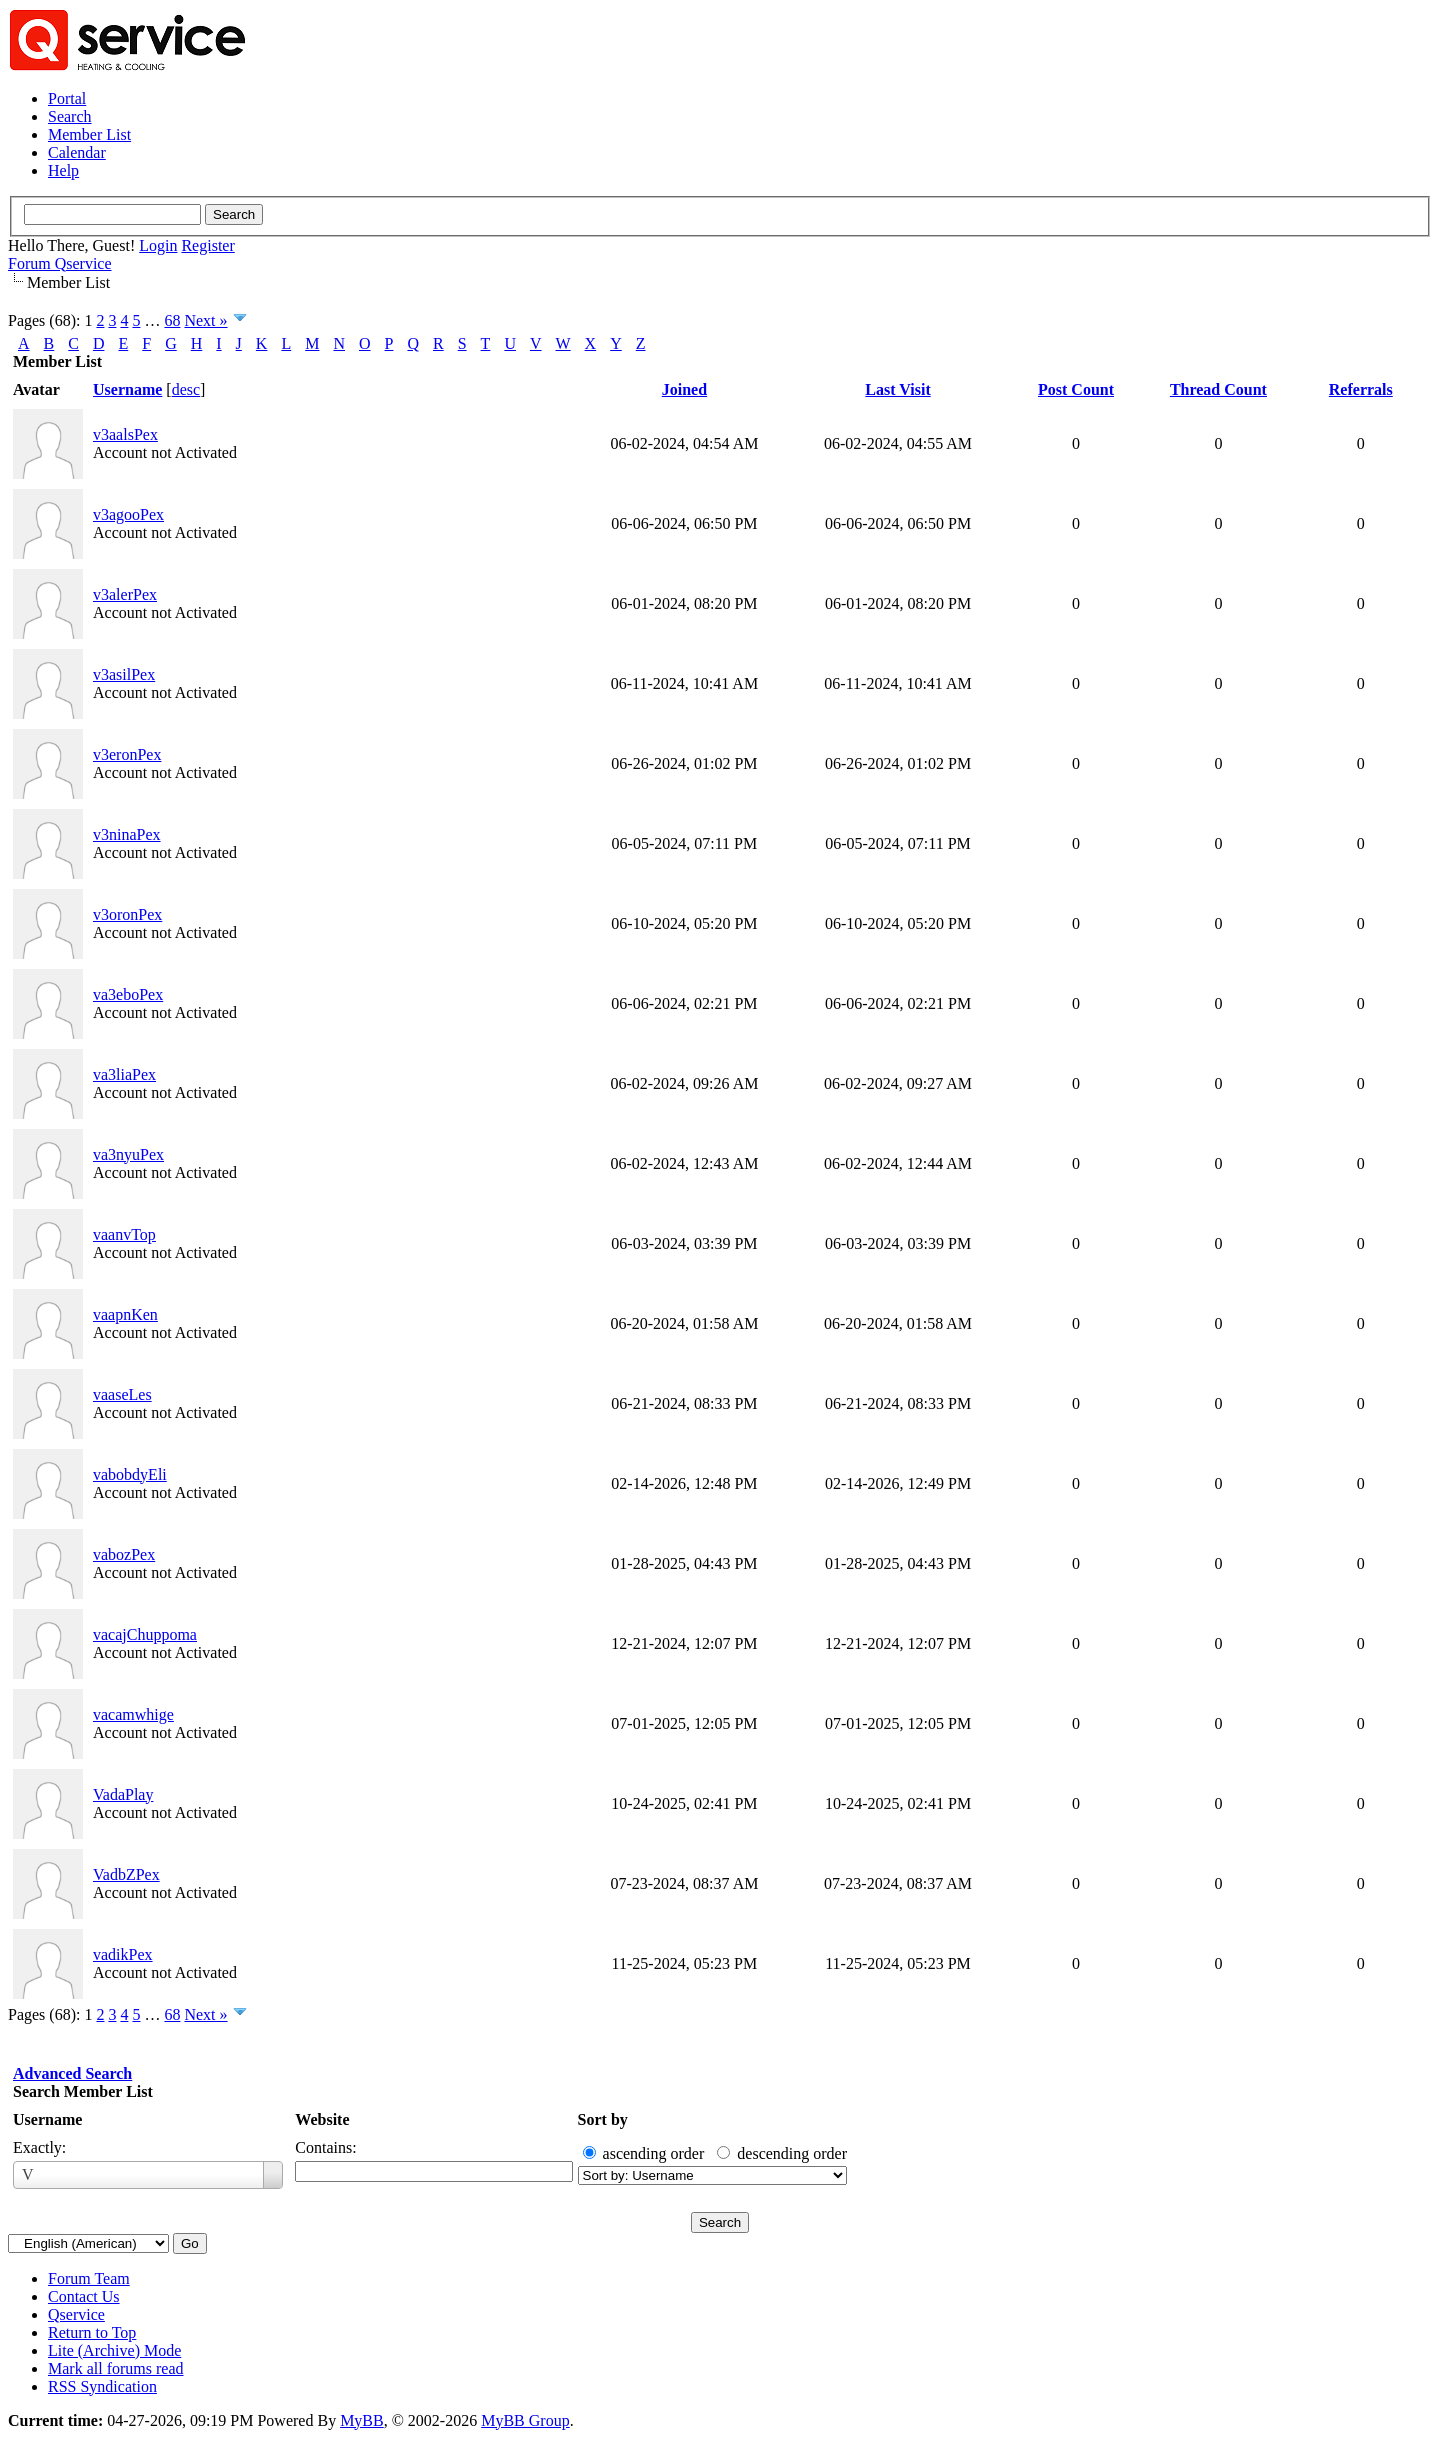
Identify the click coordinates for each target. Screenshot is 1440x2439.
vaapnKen (125, 1314)
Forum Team (89, 2278)
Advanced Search (72, 2073)
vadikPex (123, 1954)
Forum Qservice (60, 263)
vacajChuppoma (145, 1634)
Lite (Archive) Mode (114, 2350)
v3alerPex (125, 594)
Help (63, 170)
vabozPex (124, 1554)
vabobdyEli (130, 1474)
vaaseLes (122, 1394)
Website (322, 2119)
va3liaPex (124, 1074)
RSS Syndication (102, 2386)
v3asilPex (124, 674)
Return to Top (92, 2332)
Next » (205, 320)
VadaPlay (123, 1794)
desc (186, 389)
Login (158, 245)
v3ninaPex (127, 834)
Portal (67, 98)
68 (172, 320)
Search (70, 116)
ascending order (654, 2153)
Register (207, 245)
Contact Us (84, 2296)
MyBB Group (525, 2420)
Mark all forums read (116, 2368)
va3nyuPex (128, 1154)
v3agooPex (128, 514)
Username (47, 2119)
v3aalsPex (125, 434)
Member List (89, 134)
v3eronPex (127, 754)
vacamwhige (133, 1714)
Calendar (77, 152)
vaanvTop (124, 1234)
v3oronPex (127, 914)
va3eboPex (128, 994)
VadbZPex (126, 1874)
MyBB (362, 2420)
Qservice (76, 2314)
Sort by (603, 2119)
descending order (792, 2153)
